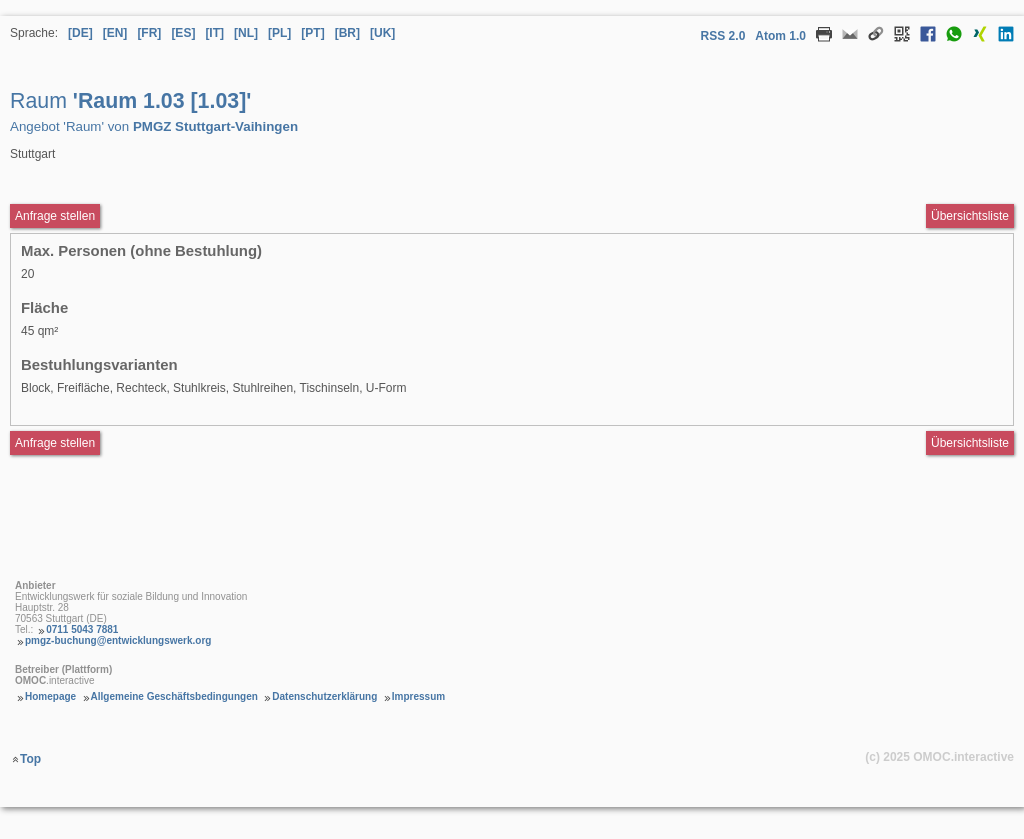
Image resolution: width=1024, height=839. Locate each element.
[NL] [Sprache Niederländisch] (246, 33)
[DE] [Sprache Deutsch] (80, 33)
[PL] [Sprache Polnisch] (279, 33)
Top (30, 759)
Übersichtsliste (970, 216)
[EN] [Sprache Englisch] (115, 33)
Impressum (418, 696)
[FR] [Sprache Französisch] (149, 33)
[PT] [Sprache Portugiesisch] (312, 33)
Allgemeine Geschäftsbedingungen (174, 696)
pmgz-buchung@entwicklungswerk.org (118, 640)
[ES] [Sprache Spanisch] (183, 33)
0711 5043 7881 (82, 629)
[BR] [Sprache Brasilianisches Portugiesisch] (347, 33)
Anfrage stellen (55, 443)
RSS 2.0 (723, 36)
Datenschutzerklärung (324, 696)
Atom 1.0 (780, 36)
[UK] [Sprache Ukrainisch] (382, 33)
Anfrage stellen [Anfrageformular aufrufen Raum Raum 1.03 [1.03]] (55, 216)
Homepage (50, 696)
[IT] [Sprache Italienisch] (214, 33)
